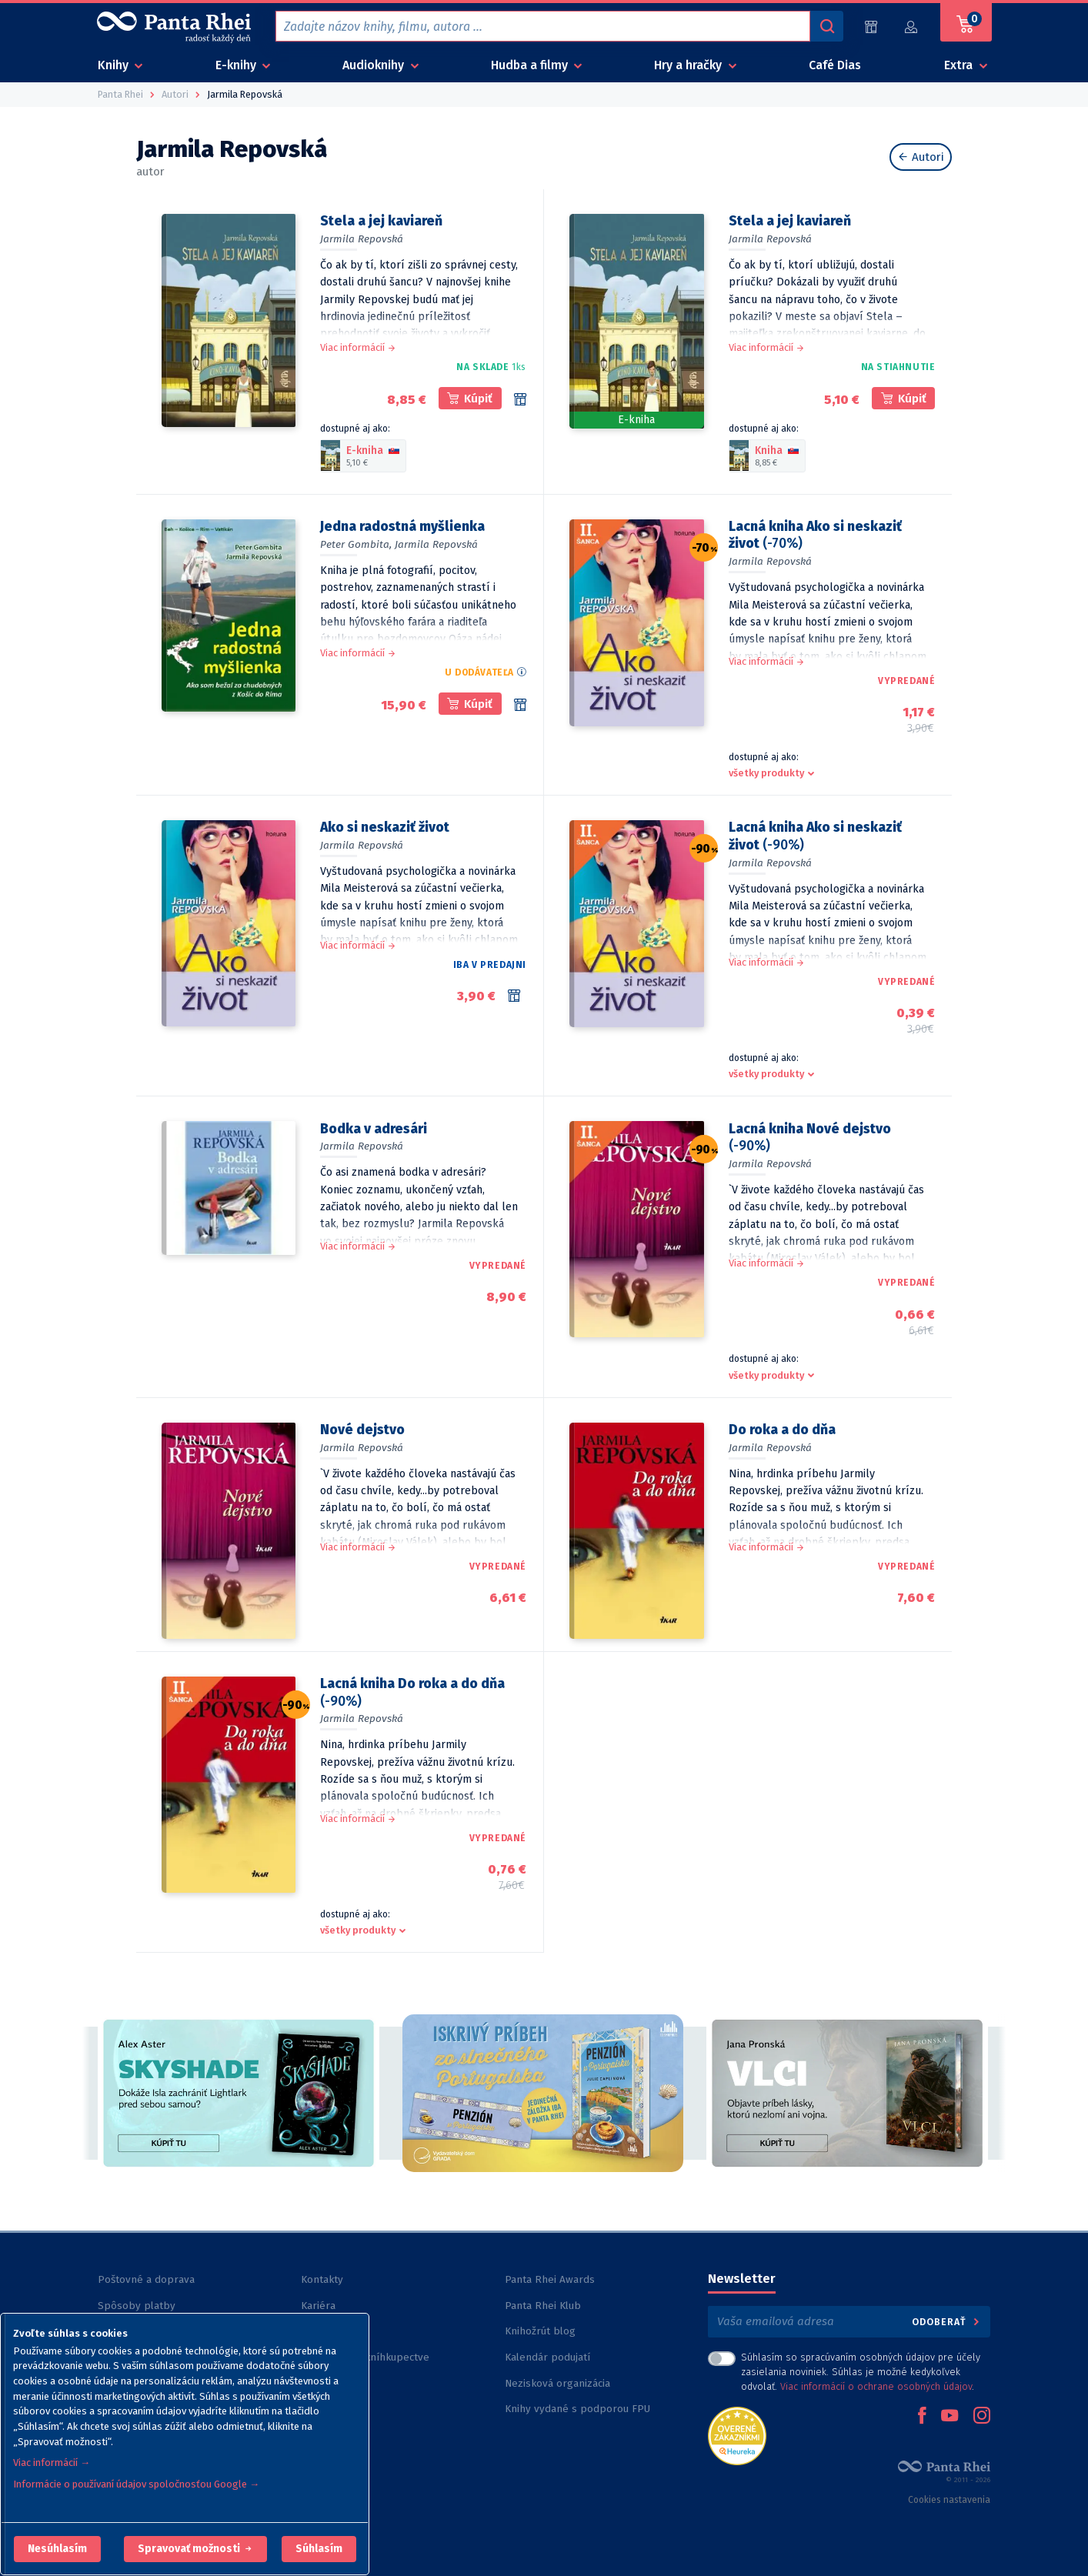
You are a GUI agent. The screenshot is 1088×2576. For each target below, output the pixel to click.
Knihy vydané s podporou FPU (577, 2408)
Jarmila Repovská (361, 238)
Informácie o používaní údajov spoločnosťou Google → (136, 2484)
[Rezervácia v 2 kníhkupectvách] (517, 995)
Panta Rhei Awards (550, 2279)
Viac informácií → (51, 2462)
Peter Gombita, (356, 544)
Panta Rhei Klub (543, 2305)
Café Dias (835, 65)
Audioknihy (374, 65)
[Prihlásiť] (911, 26)
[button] (57, 2549)
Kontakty (322, 2279)
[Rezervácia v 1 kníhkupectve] (520, 705)
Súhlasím (318, 2548)
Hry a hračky (689, 65)
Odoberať (947, 2321)
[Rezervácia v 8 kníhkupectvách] (520, 399)
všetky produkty (766, 773)
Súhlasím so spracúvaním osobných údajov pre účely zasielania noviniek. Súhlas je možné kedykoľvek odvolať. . (860, 2371)
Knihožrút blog (540, 2330)
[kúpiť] (470, 398)
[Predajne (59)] (871, 26)
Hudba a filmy (531, 65)
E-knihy (237, 65)
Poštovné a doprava (146, 2279)
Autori (920, 157)
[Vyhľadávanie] (826, 26)
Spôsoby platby (136, 2305)
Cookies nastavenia (949, 2499)
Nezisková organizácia (557, 2383)
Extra (960, 65)
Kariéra (318, 2305)
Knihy (115, 65)
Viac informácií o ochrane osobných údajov (876, 2386)
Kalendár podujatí (547, 2357)
